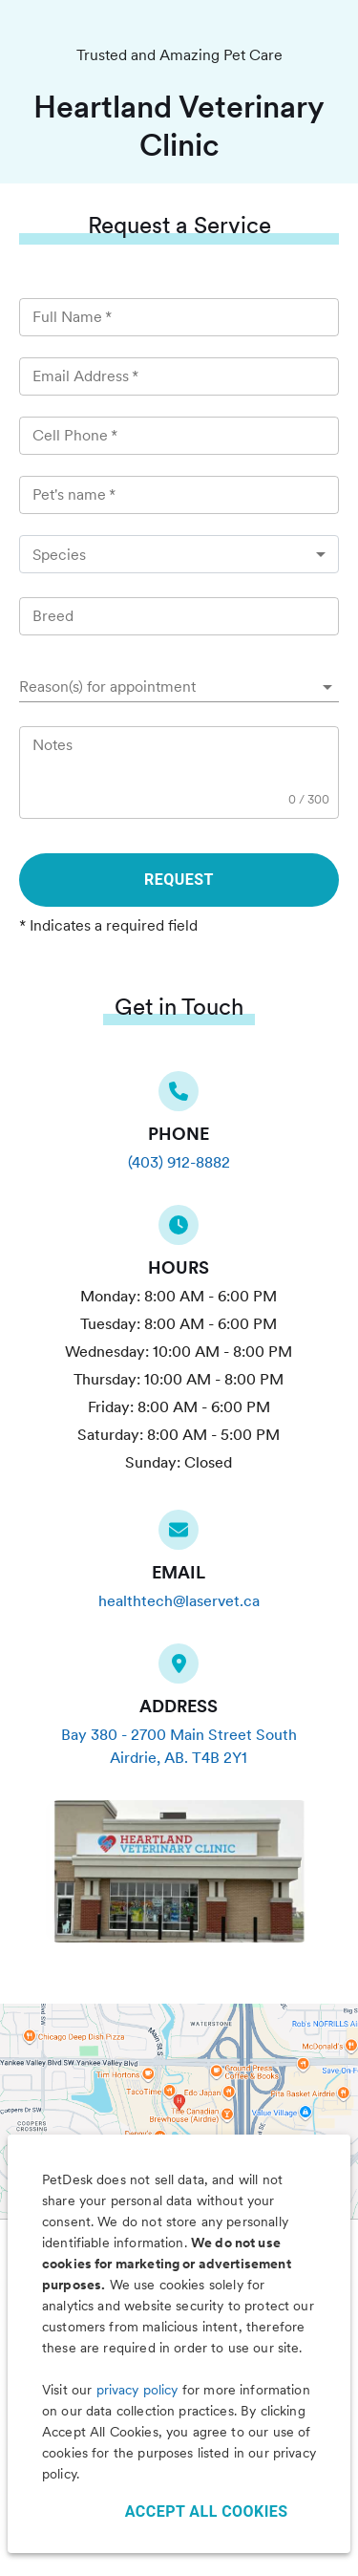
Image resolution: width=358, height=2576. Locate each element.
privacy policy (137, 2389)
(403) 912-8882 (179, 1162)
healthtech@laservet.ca (179, 1601)
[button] (179, 687)
